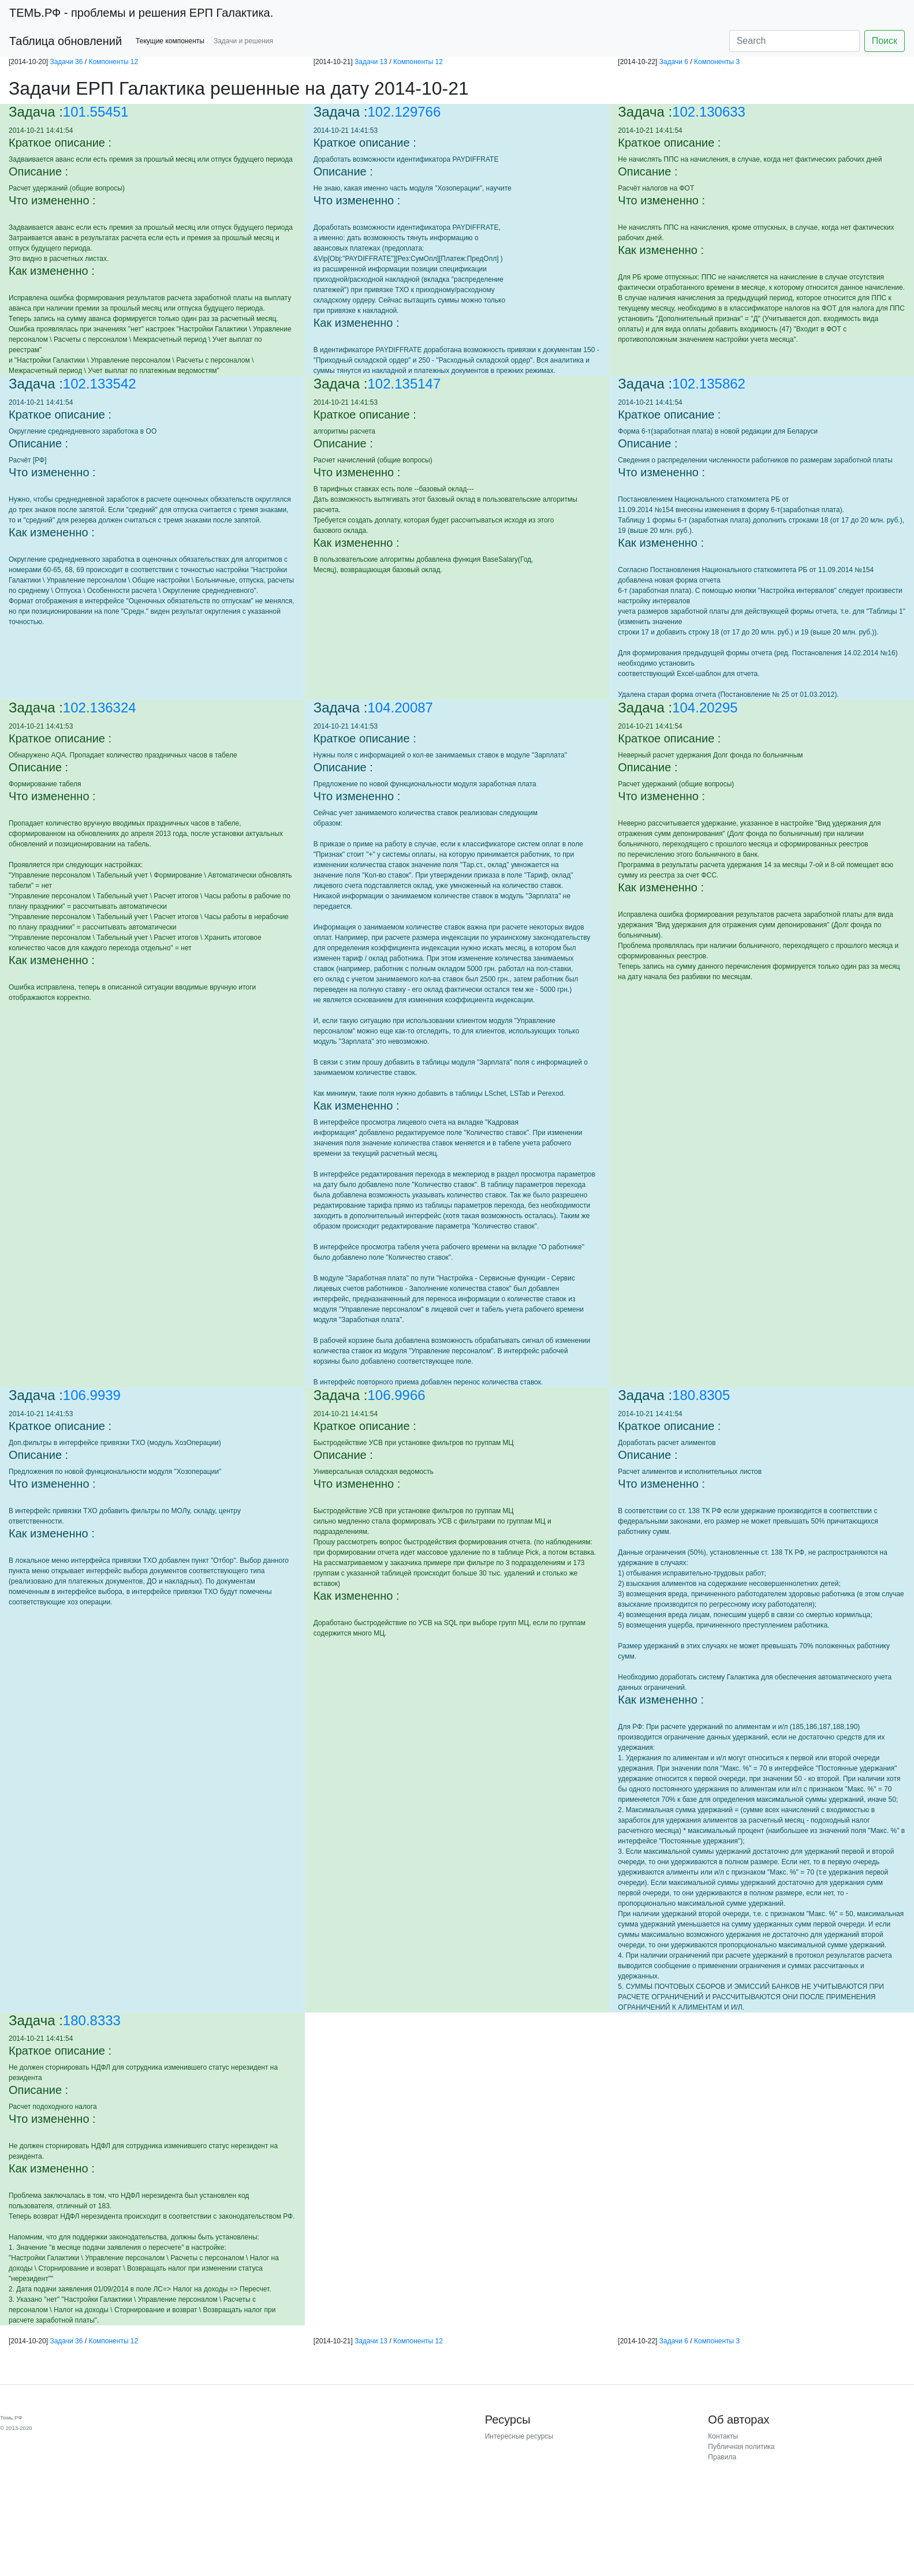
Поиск (884, 41)
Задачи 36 (66, 62)
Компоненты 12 (113, 62)
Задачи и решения (243, 41)
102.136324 (99, 707)
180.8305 (701, 1395)
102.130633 (708, 112)
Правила (722, 2457)
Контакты (723, 2436)
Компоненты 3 (717, 62)
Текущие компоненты (170, 41)
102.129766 (404, 112)
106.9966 (397, 1395)
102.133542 (99, 383)
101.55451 (95, 112)
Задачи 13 (371, 62)
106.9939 (92, 1395)
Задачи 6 (673, 62)
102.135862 (708, 383)
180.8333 (92, 2020)
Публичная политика (741, 2447)
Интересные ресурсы (519, 2436)
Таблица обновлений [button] (65, 41)
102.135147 (404, 383)
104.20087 (400, 707)
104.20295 (704, 707)
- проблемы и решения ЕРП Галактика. (141, 12)
